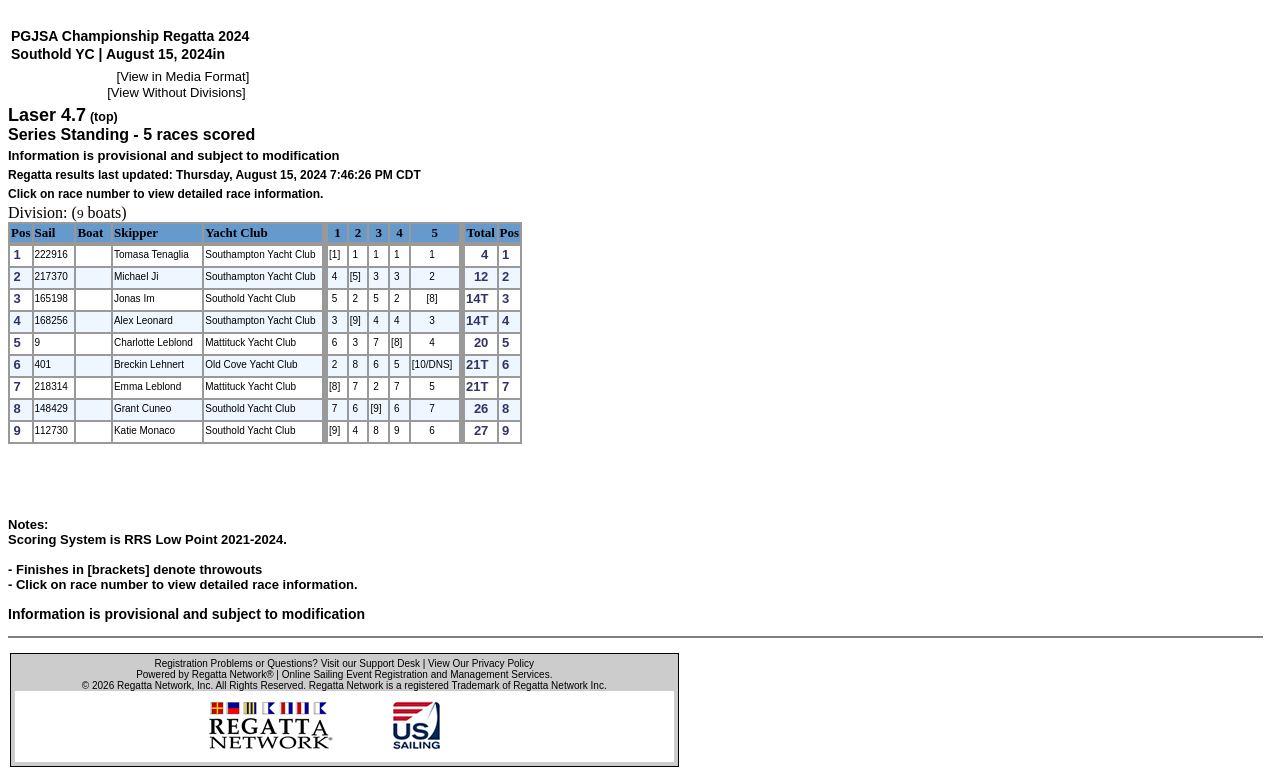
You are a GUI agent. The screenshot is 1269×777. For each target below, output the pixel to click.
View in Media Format (182, 76)
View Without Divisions (176, 92)
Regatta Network (154, 685)
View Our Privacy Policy (481, 663)
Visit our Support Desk (370, 663)
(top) (104, 117)
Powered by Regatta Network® (204, 674)
